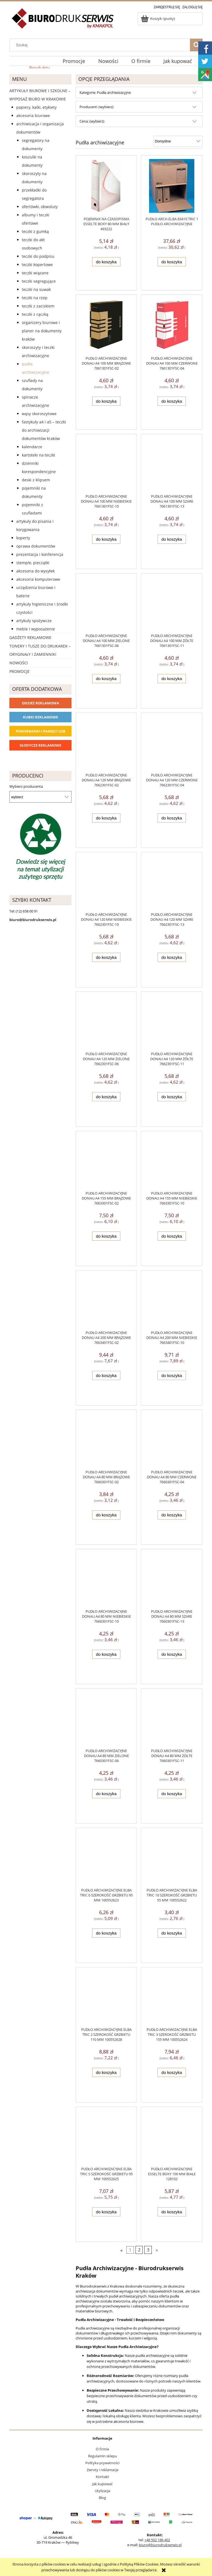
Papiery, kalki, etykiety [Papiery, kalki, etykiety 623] (36, 107)
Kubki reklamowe (40, 717)
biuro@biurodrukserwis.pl (160, 2544)
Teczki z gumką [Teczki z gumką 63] (35, 231)
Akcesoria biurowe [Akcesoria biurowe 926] (33, 115)
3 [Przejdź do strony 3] (148, 2250)
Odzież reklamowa (40, 703)
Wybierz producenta (26, 786)
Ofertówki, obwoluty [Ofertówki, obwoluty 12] (40, 206)
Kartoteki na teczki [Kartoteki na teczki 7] (38, 455)
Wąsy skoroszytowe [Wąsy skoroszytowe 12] (39, 413)
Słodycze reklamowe (40, 745)
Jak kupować (102, 2483)
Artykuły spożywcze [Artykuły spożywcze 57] (34, 620)
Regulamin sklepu (102, 2455)
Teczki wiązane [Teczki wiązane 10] (35, 272)
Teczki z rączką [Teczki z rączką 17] (35, 314)
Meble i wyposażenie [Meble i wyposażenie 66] (35, 629)
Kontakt (102, 2476)
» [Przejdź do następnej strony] (157, 2250)
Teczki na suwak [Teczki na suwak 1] (36, 289)
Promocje (19, 671)
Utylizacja (102, 2490)
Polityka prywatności (102, 2462)
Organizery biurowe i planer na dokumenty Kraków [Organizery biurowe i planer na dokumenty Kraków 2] (42, 331)
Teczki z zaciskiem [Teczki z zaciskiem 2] (38, 306)
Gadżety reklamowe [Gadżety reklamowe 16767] (30, 637)
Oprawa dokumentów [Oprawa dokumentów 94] (35, 546)
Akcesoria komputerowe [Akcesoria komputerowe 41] (38, 579)
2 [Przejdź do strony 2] (139, 2250)
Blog (102, 2497)
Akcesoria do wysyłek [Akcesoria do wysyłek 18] (35, 571)
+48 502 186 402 (157, 2539)
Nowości (18, 662)
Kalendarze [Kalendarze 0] (32, 446)
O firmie (102, 2449)
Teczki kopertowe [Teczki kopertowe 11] (37, 264)
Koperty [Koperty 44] (23, 537)
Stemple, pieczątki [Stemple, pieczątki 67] (32, 562)
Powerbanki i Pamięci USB (40, 731)
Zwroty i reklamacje (102, 2469)
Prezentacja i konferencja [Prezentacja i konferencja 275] (39, 554)
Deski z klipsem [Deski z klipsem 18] (36, 479)
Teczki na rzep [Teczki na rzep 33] (34, 297)
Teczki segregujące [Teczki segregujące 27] (39, 281)
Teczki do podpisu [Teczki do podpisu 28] (38, 256)
